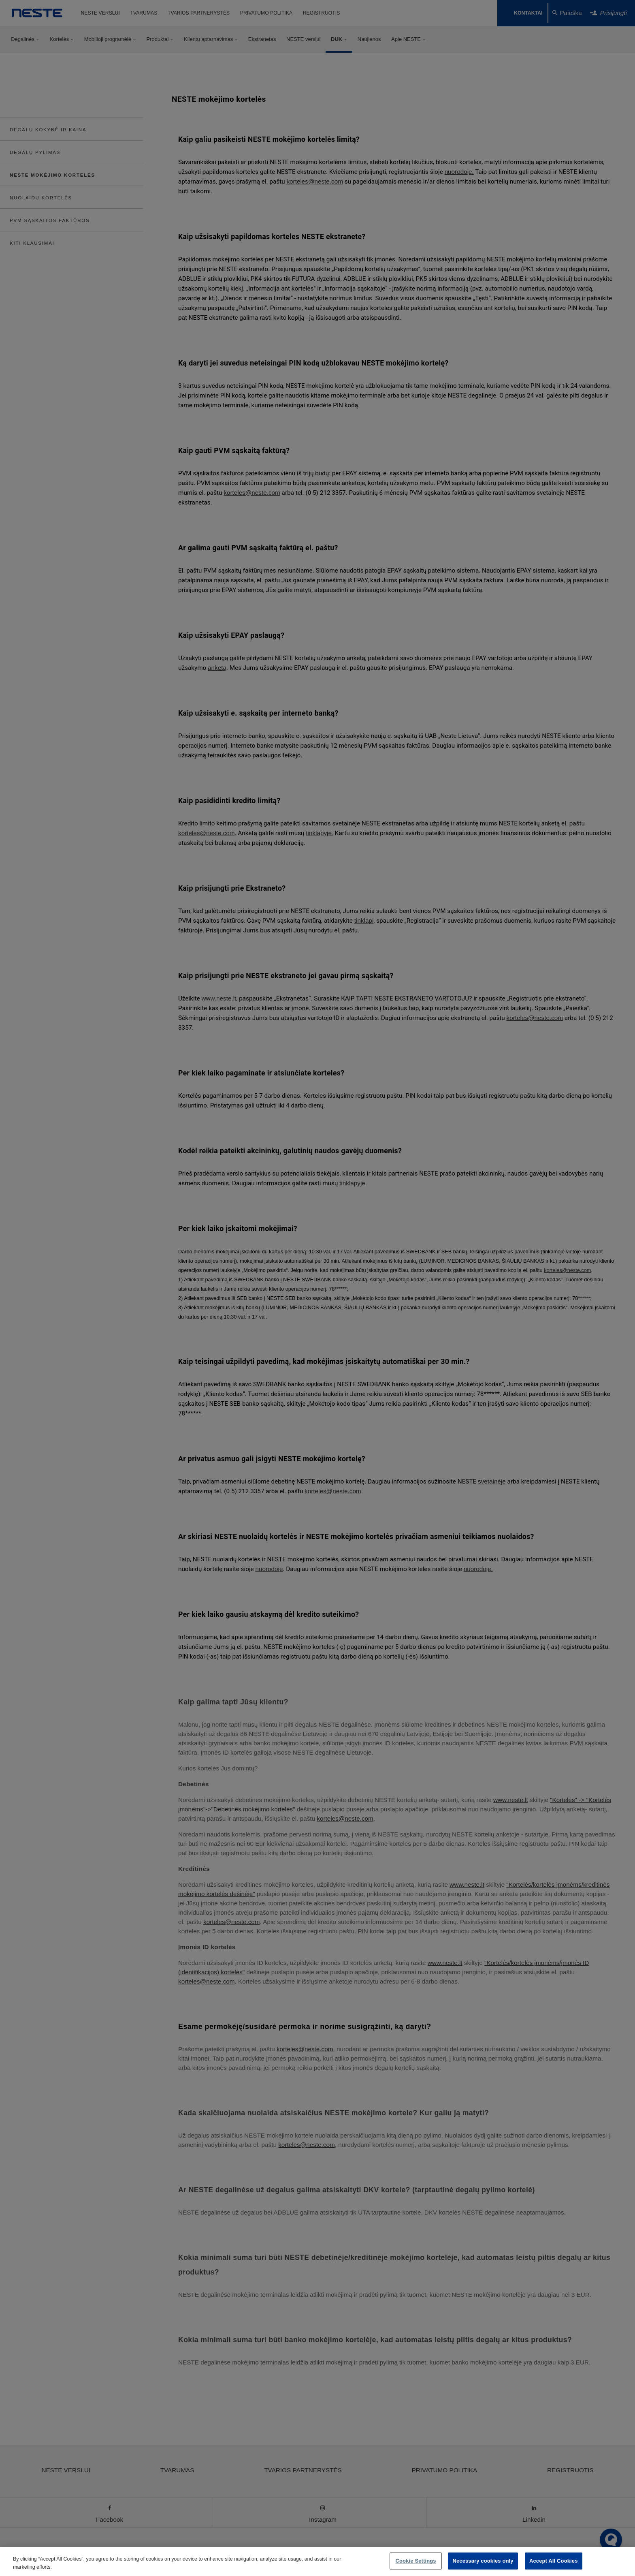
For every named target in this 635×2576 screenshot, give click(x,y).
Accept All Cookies (553, 2561)
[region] (317, 2561)
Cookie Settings (416, 2561)
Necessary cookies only (482, 2561)
